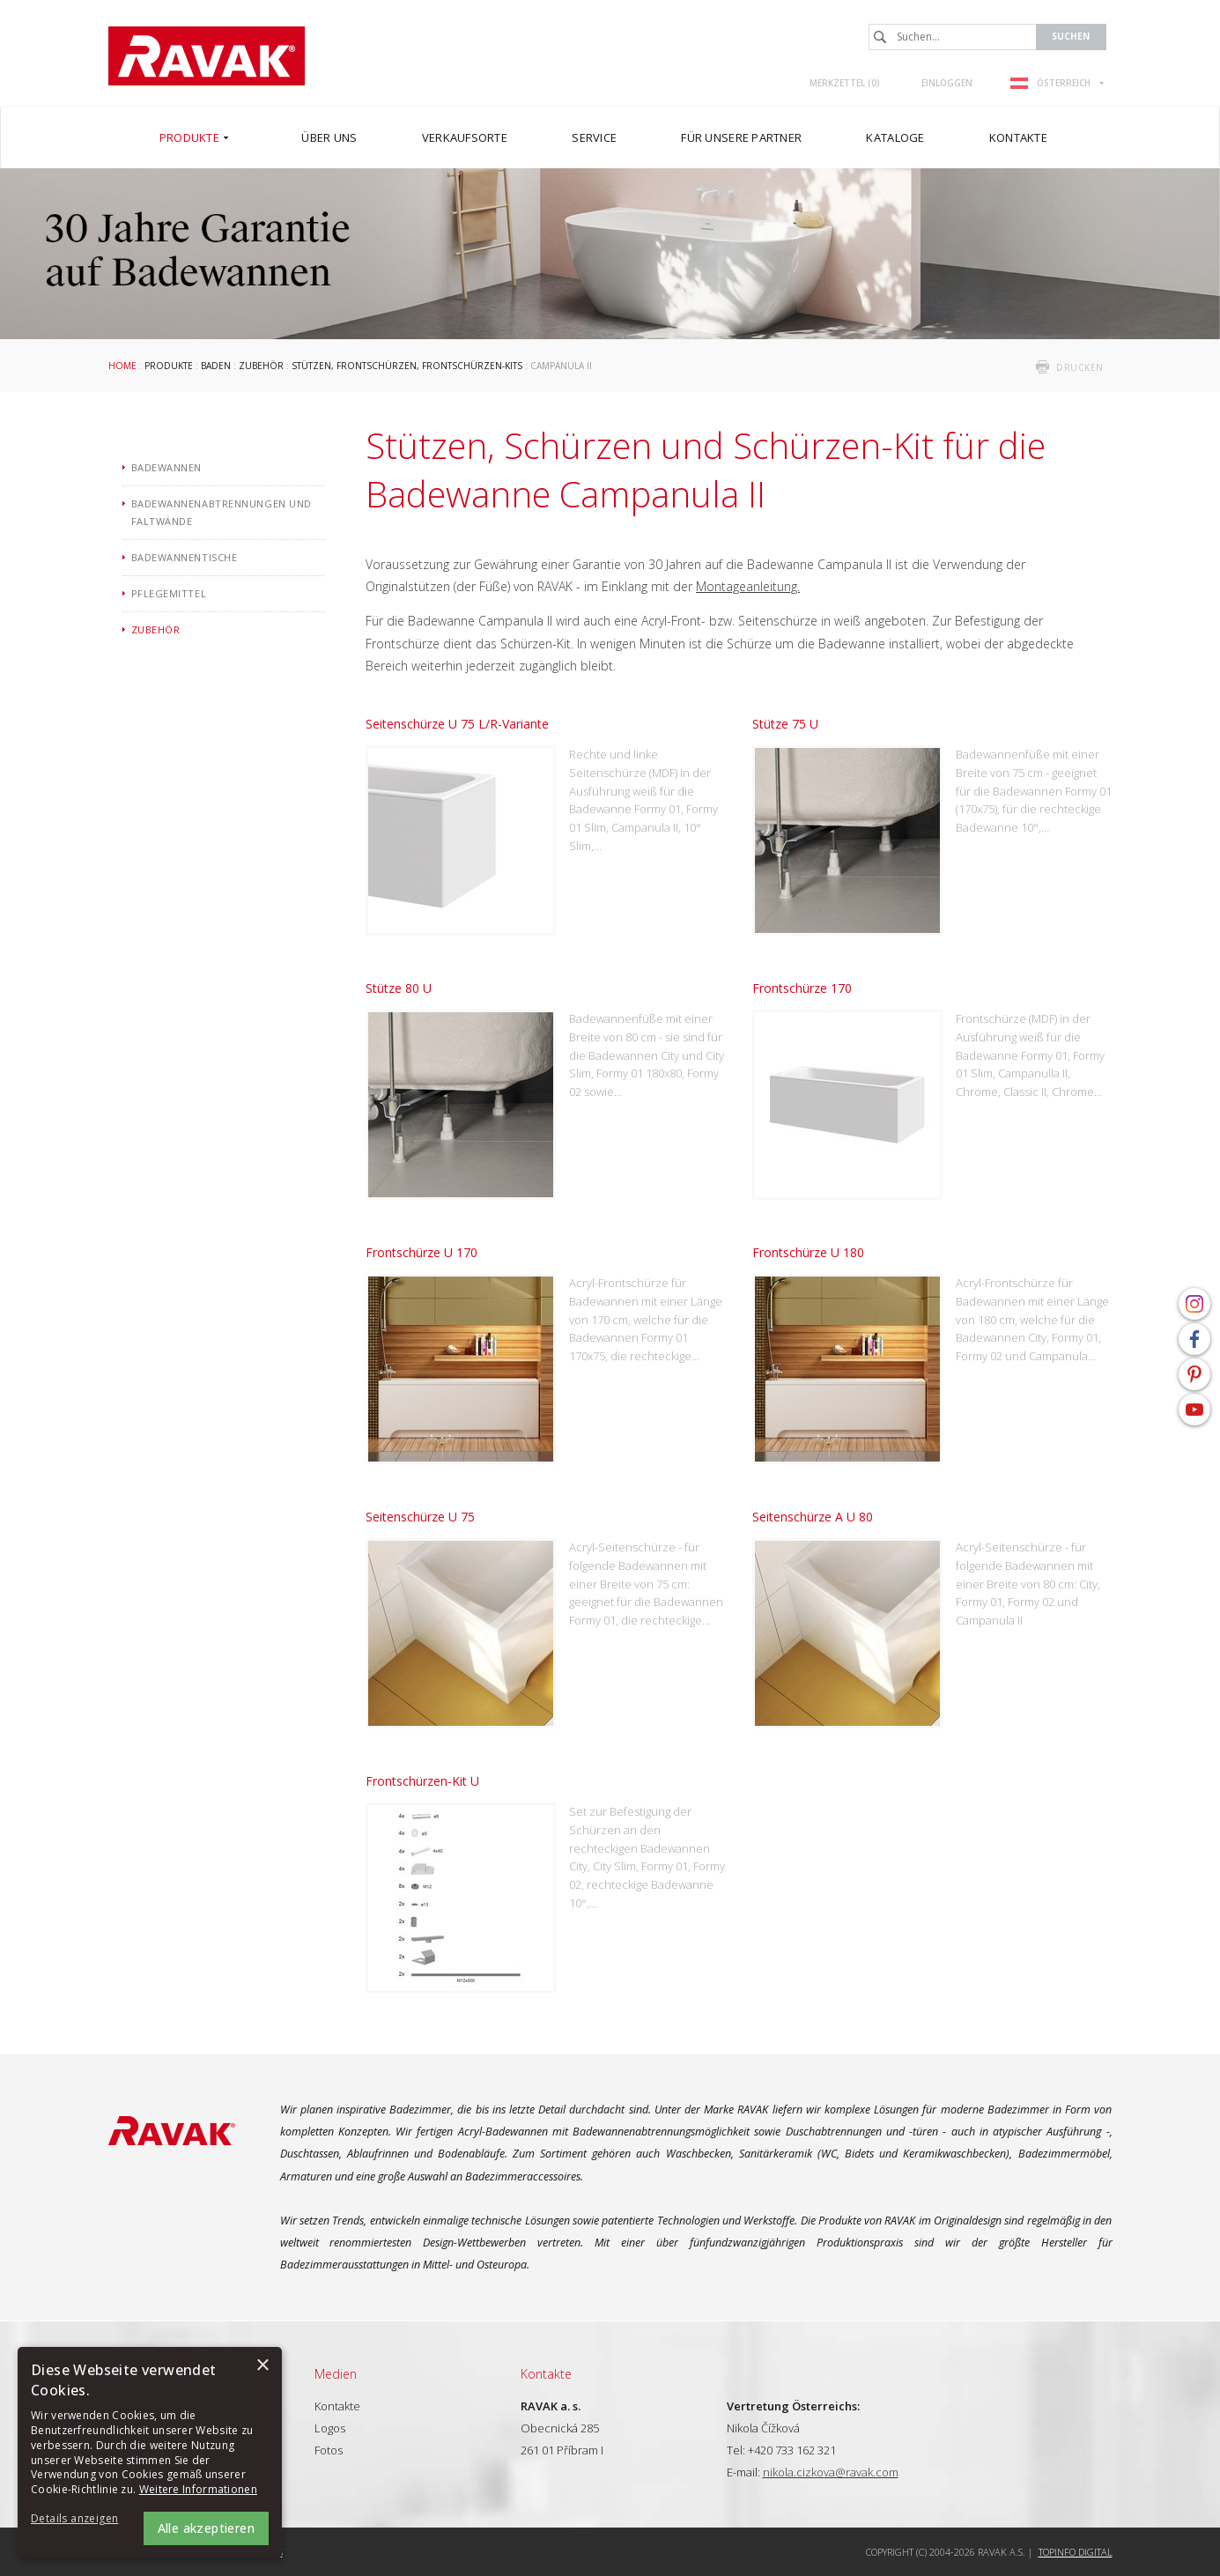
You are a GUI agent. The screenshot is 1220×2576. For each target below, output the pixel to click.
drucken (1080, 367)
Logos (329, 2428)
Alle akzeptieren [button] (206, 2528)
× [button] (262, 2365)
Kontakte (337, 2406)
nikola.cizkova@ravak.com (830, 2472)
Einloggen (946, 83)
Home (122, 365)
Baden (216, 365)
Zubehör (261, 365)
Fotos (328, 2450)
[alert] (150, 2452)
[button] (79, 2519)
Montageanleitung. (748, 586)
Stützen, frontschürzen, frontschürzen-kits (407, 365)
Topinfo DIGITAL (1076, 2551)
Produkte (168, 365)
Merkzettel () (845, 83)
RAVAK (206, 55)
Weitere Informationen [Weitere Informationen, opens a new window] (198, 2489)
